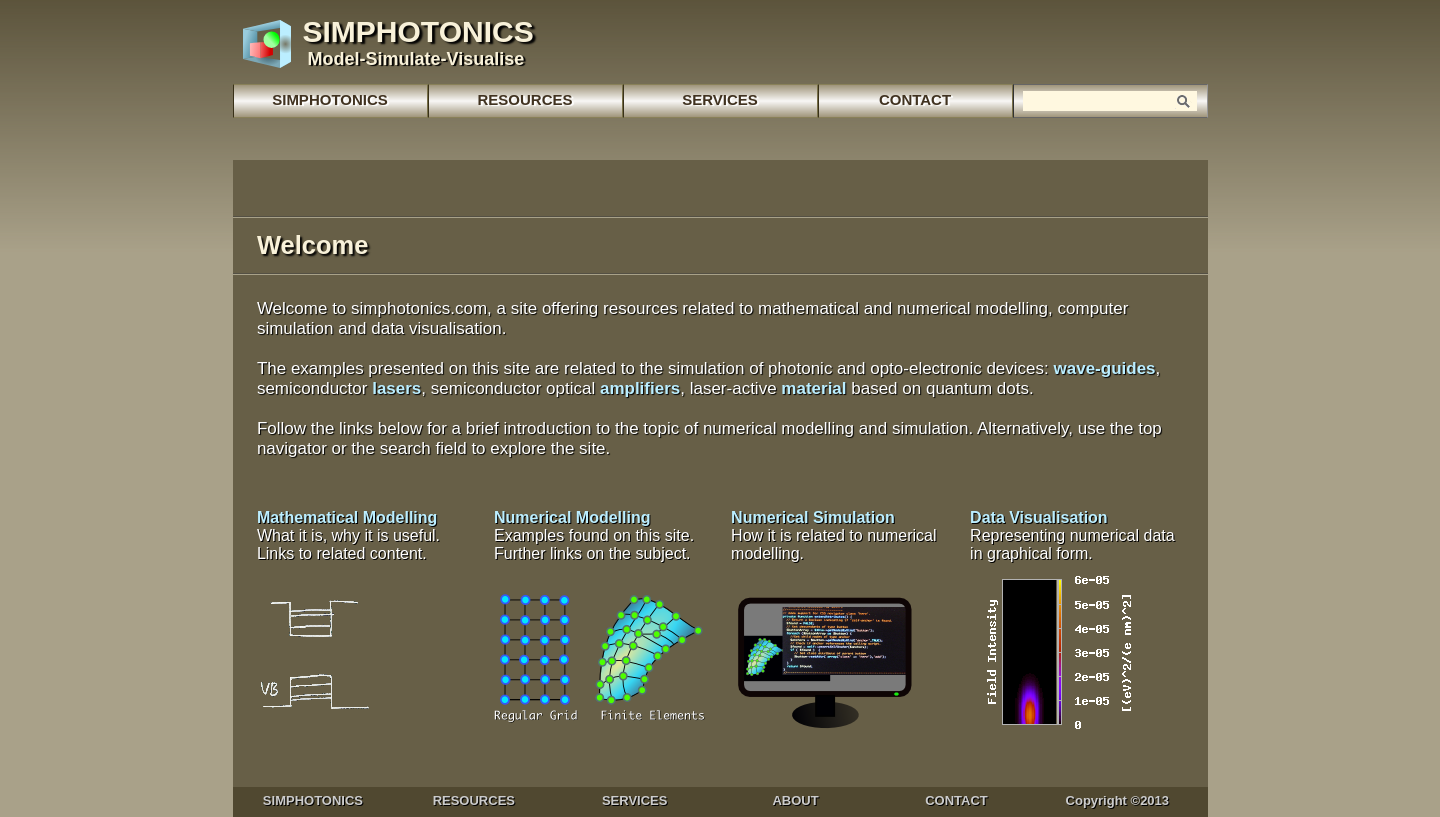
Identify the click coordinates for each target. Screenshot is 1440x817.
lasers (396, 388)
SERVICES (720, 99)
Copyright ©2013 (1118, 800)
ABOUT (795, 800)
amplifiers (640, 388)
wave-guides (1105, 368)
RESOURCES (474, 800)
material (813, 388)
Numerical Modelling (594, 535)
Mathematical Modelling (348, 535)
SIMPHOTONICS (330, 99)
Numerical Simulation (833, 535)
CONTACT (956, 800)
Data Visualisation (1072, 535)
